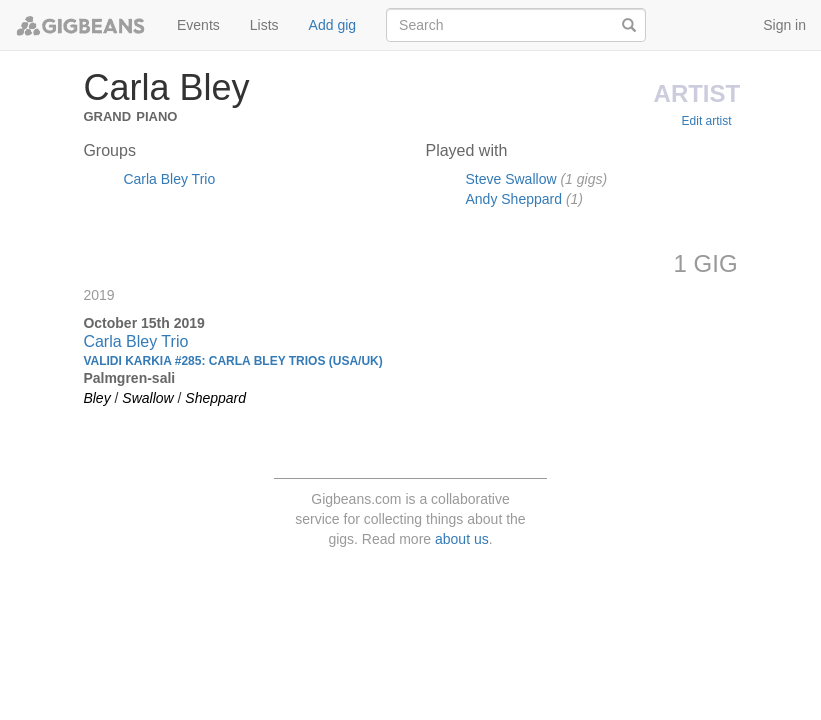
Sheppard (215, 398)
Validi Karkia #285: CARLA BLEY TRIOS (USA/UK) (232, 361)
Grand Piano (130, 114)
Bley (96, 398)
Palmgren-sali (129, 378)
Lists (264, 25)
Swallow (147, 398)
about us (462, 539)
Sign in (784, 25)
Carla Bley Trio (169, 179)
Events (198, 25)
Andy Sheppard (513, 199)
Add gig (332, 25)
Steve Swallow (510, 179)
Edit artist (707, 121)
